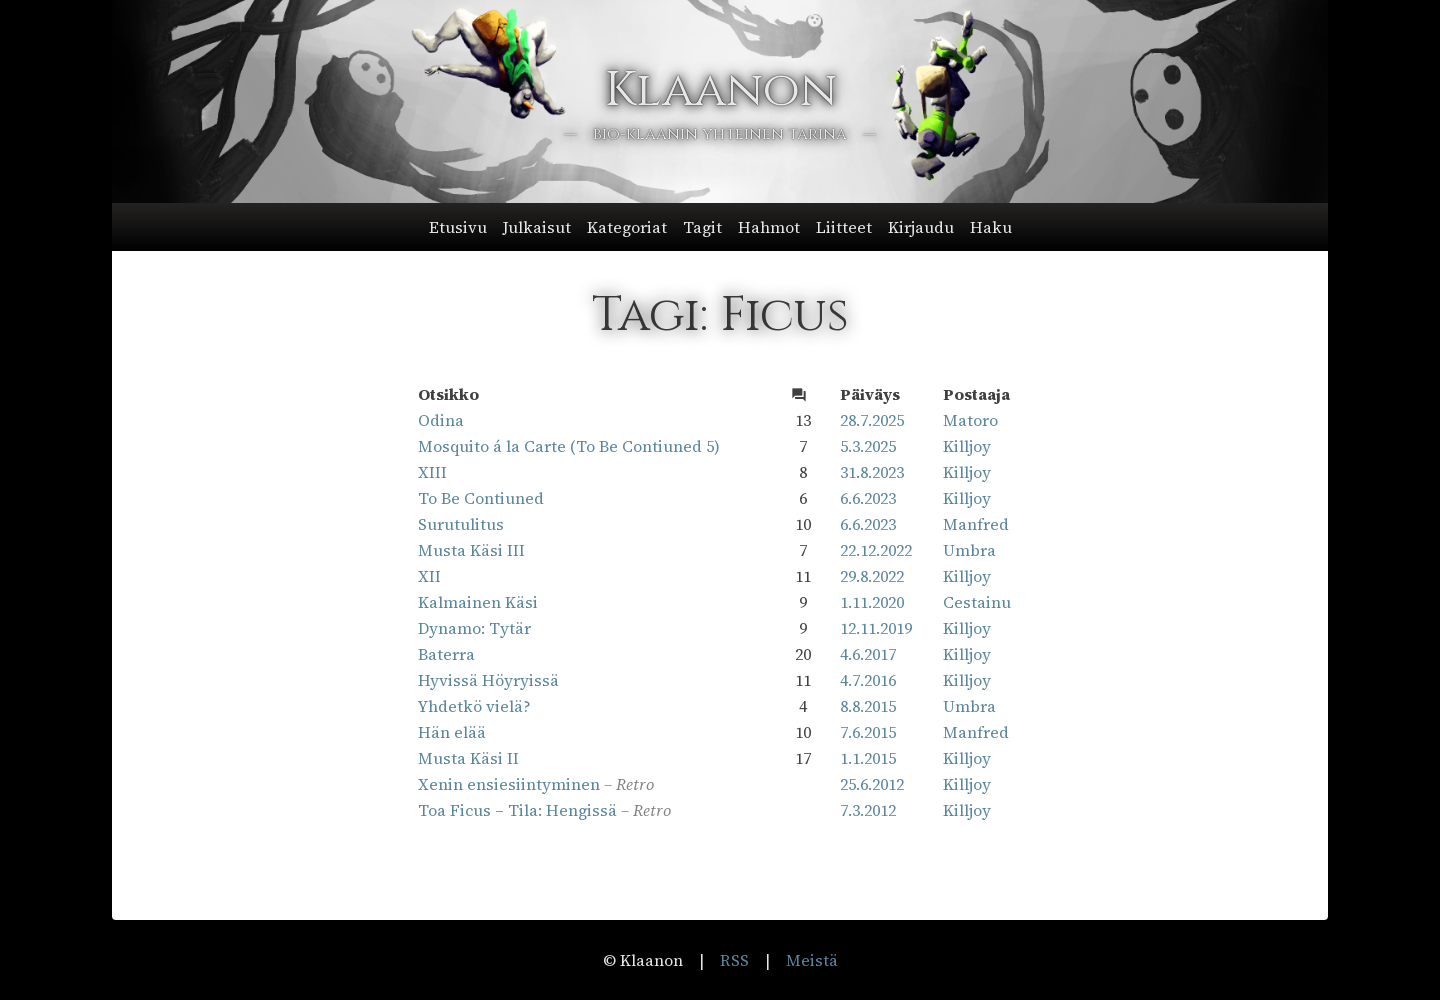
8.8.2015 (868, 706)
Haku (991, 227)
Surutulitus (461, 524)
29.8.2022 (872, 576)
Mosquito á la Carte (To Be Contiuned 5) (569, 446)
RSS (734, 960)
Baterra (446, 654)
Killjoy (967, 446)
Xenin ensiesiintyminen (509, 784)
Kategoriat (627, 227)
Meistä (812, 960)
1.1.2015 (868, 758)
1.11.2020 (872, 602)
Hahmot (769, 227)
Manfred (976, 524)
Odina (441, 420)
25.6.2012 (872, 784)
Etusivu (458, 227)
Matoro (970, 420)
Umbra (969, 550)
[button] (720, 227)
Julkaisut (537, 227)
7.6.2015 (868, 732)
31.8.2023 (872, 472)
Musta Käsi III (471, 550)
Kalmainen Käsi (478, 602)
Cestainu (977, 602)
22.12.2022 (876, 550)
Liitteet (844, 227)
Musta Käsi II (468, 758)
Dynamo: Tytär (474, 628)
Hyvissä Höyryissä (488, 680)
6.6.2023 (868, 498)
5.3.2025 (868, 446)
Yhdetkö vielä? (474, 706)
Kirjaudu (921, 227)
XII (429, 576)
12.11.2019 (876, 628)
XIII (432, 472)
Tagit (702, 227)
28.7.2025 (872, 420)
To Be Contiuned (481, 498)
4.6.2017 (868, 654)
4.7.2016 (868, 680)
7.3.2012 (868, 810)
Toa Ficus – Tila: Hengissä (517, 810)
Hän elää (452, 732)
